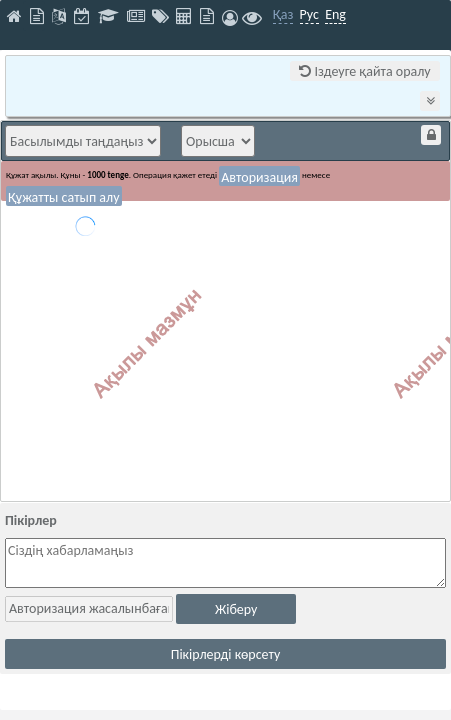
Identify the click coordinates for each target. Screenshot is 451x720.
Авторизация (259, 177)
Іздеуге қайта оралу (364, 71)
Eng (335, 14)
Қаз (283, 14)
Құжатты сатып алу (64, 197)
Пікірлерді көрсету (226, 654)
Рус (309, 14)
